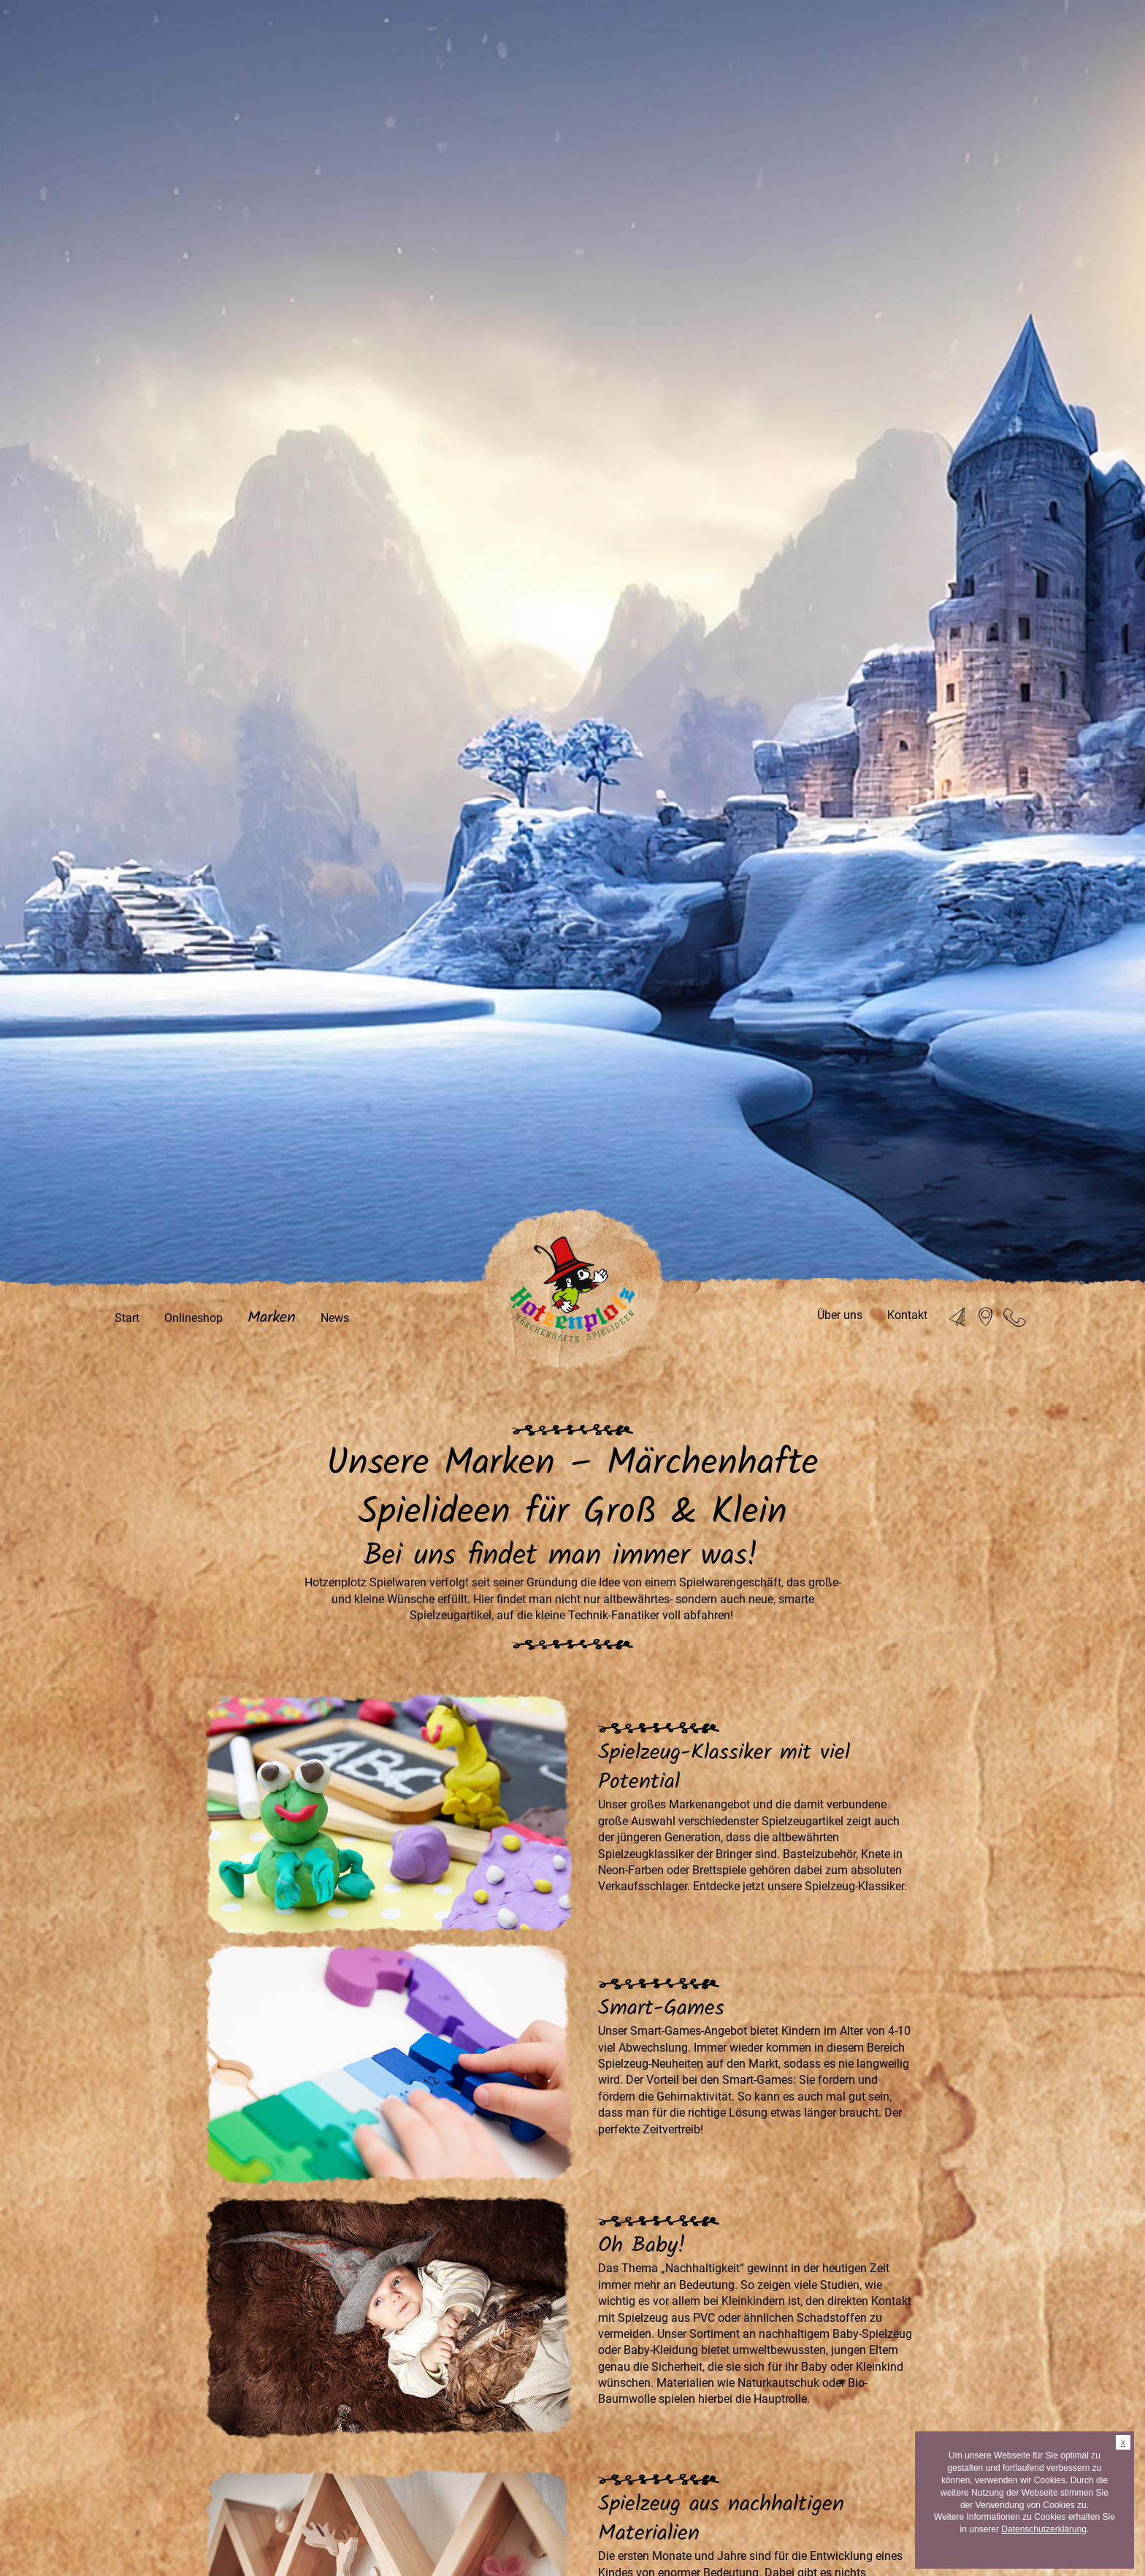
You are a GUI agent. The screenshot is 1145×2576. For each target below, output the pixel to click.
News (335, 1318)
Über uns (839, 1315)
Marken (272, 1318)
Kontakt (907, 1315)
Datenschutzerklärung (1044, 2529)
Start (127, 1318)
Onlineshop (193, 1318)
